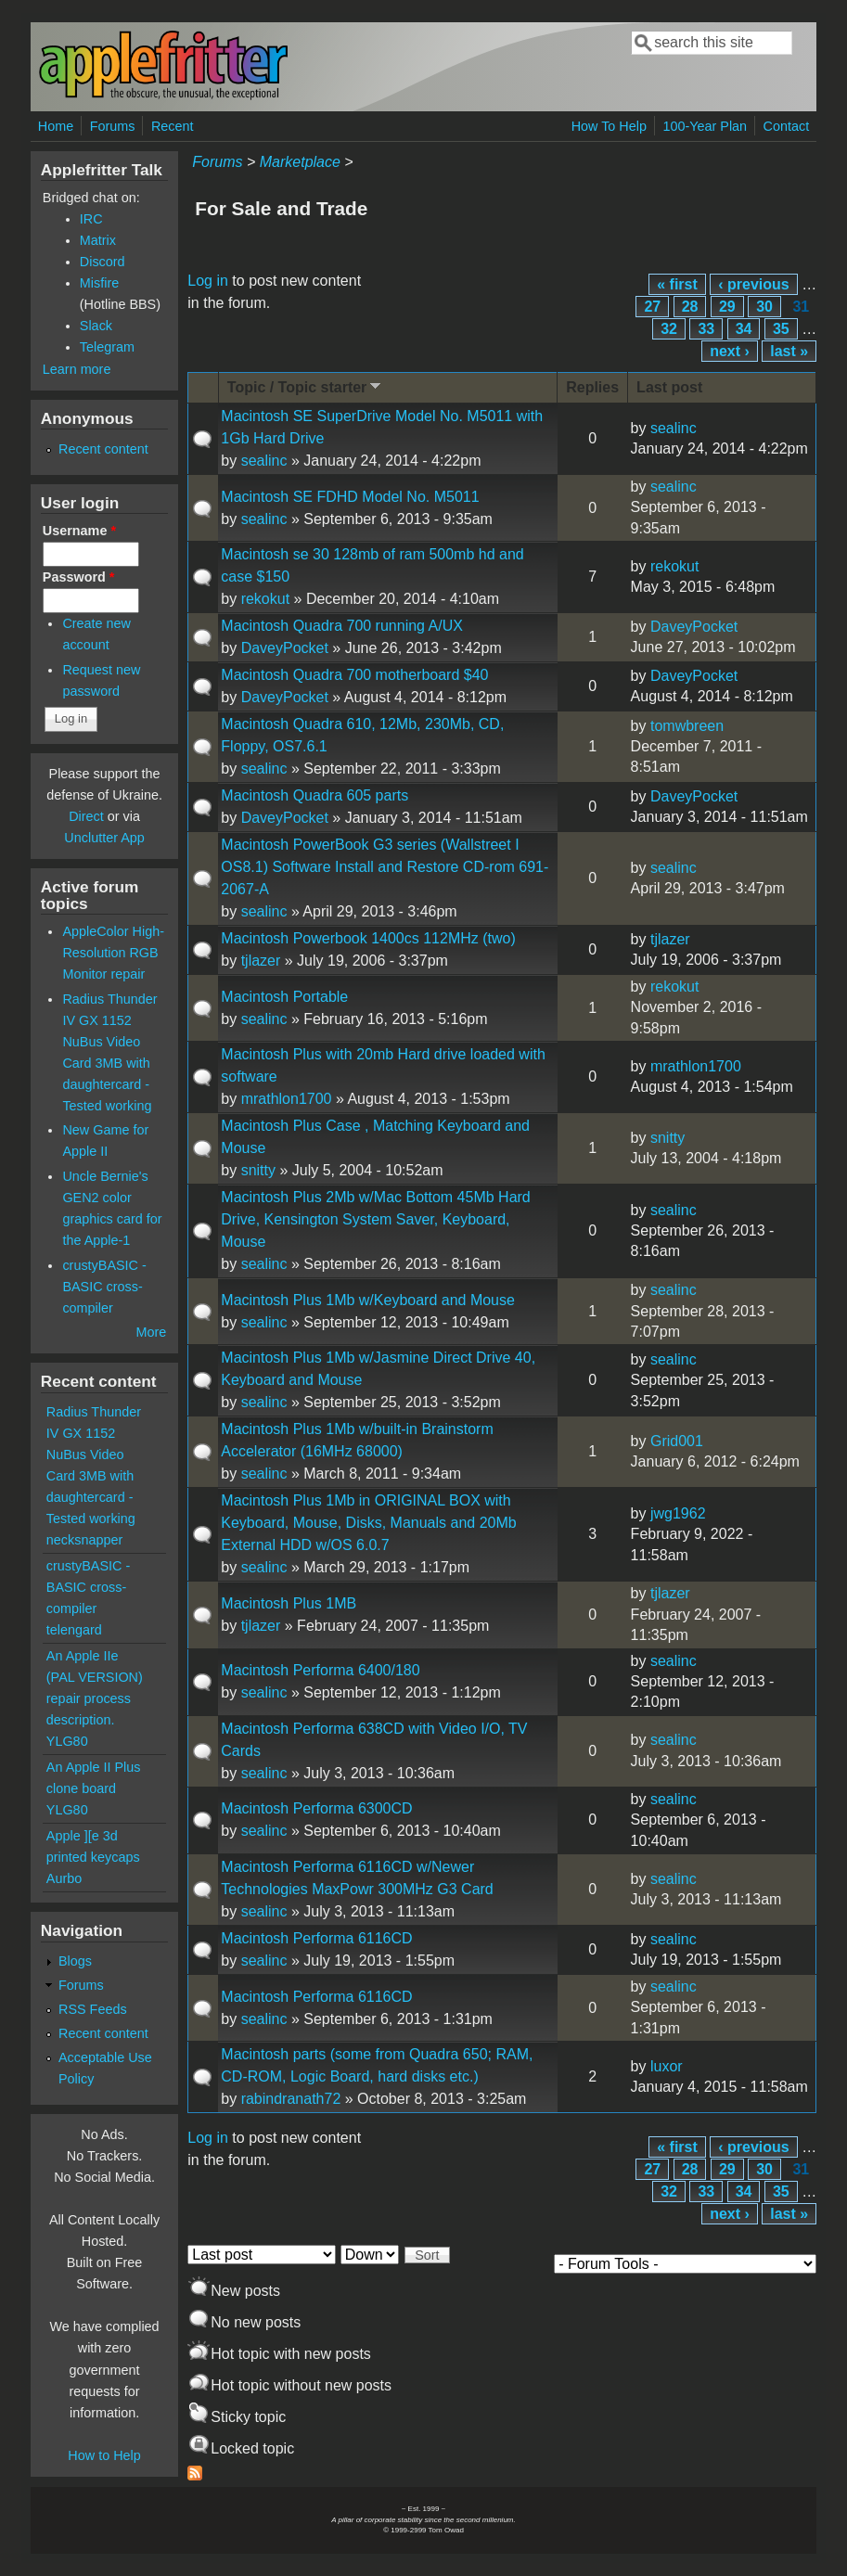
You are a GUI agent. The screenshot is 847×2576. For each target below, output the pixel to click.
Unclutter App (104, 837)
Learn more (77, 369)
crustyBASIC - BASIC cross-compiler (104, 1286)
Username (79, 530)
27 (652, 306)
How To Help (609, 126)
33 (706, 329)
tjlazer (261, 960)
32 (669, 329)
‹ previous (753, 284)
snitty (258, 1170)
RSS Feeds (92, 2009)
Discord (102, 261)
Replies (592, 387)
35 (781, 329)
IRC (91, 218)
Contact (787, 126)
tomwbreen (687, 726)
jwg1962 (678, 1513)
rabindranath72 (291, 2099)
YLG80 (67, 1741)
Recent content (103, 449)
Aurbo (64, 1878)
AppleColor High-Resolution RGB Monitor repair (113, 952)
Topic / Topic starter (306, 386)
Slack (96, 325)
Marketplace (300, 162)
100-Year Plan (704, 126)
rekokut (265, 599)
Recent (172, 126)
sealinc (264, 460)
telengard (74, 1629)
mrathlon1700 (286, 1099)
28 (690, 306)
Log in (207, 280)
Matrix (98, 240)
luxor (666, 2066)
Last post (669, 387)
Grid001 (676, 1441)
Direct (86, 816)
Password (79, 577)
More (151, 1332)
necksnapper (84, 1539)
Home (55, 126)
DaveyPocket (284, 648)
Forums (112, 126)
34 (744, 329)
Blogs (75, 1961)
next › (730, 351)
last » (789, 351)
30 (764, 306)
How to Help (104, 2455)
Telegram (107, 347)
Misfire (99, 283)
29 (727, 306)
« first (677, 284)
